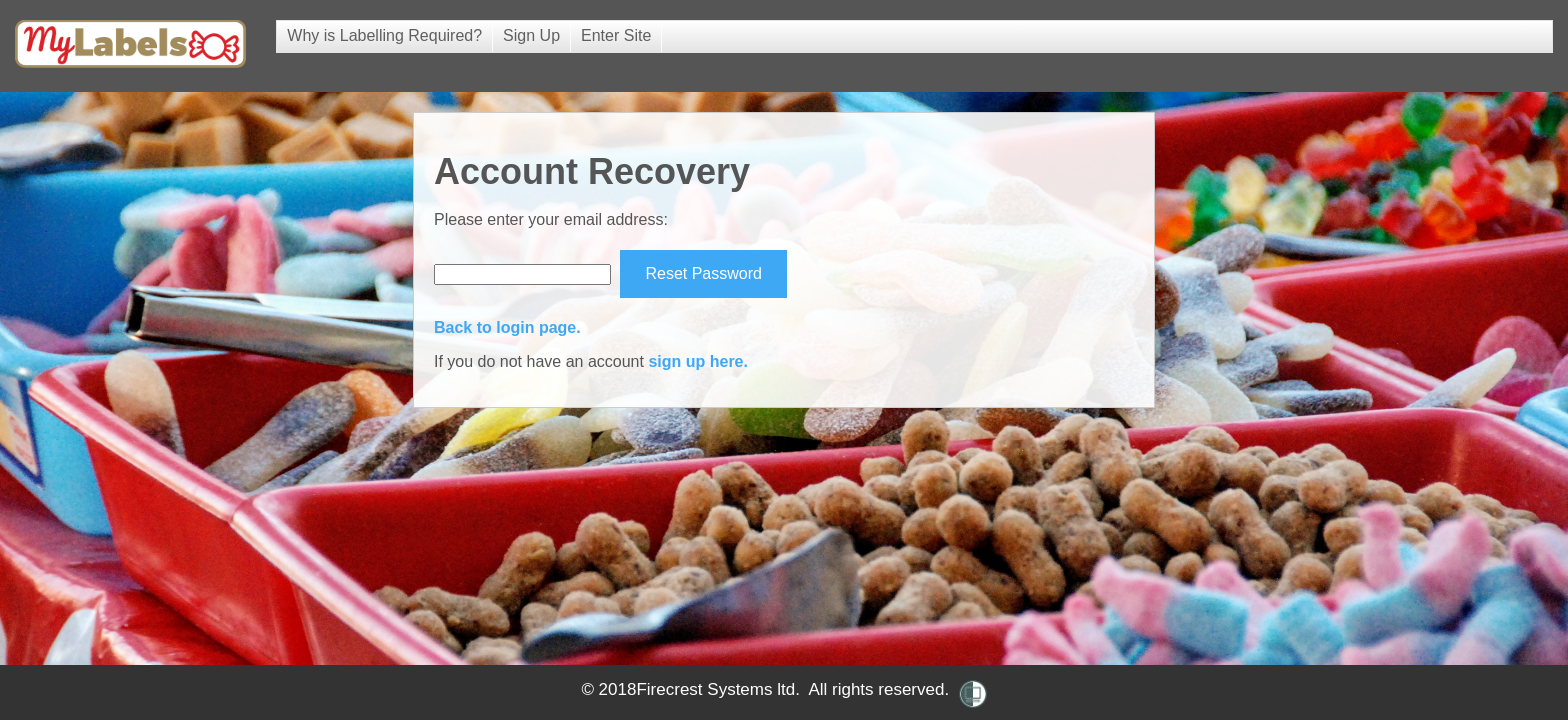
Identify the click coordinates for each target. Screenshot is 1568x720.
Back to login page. (507, 327)
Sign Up (531, 35)
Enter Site (616, 35)
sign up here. (698, 361)
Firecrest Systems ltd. (717, 689)
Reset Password (703, 273)
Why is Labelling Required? (384, 35)
